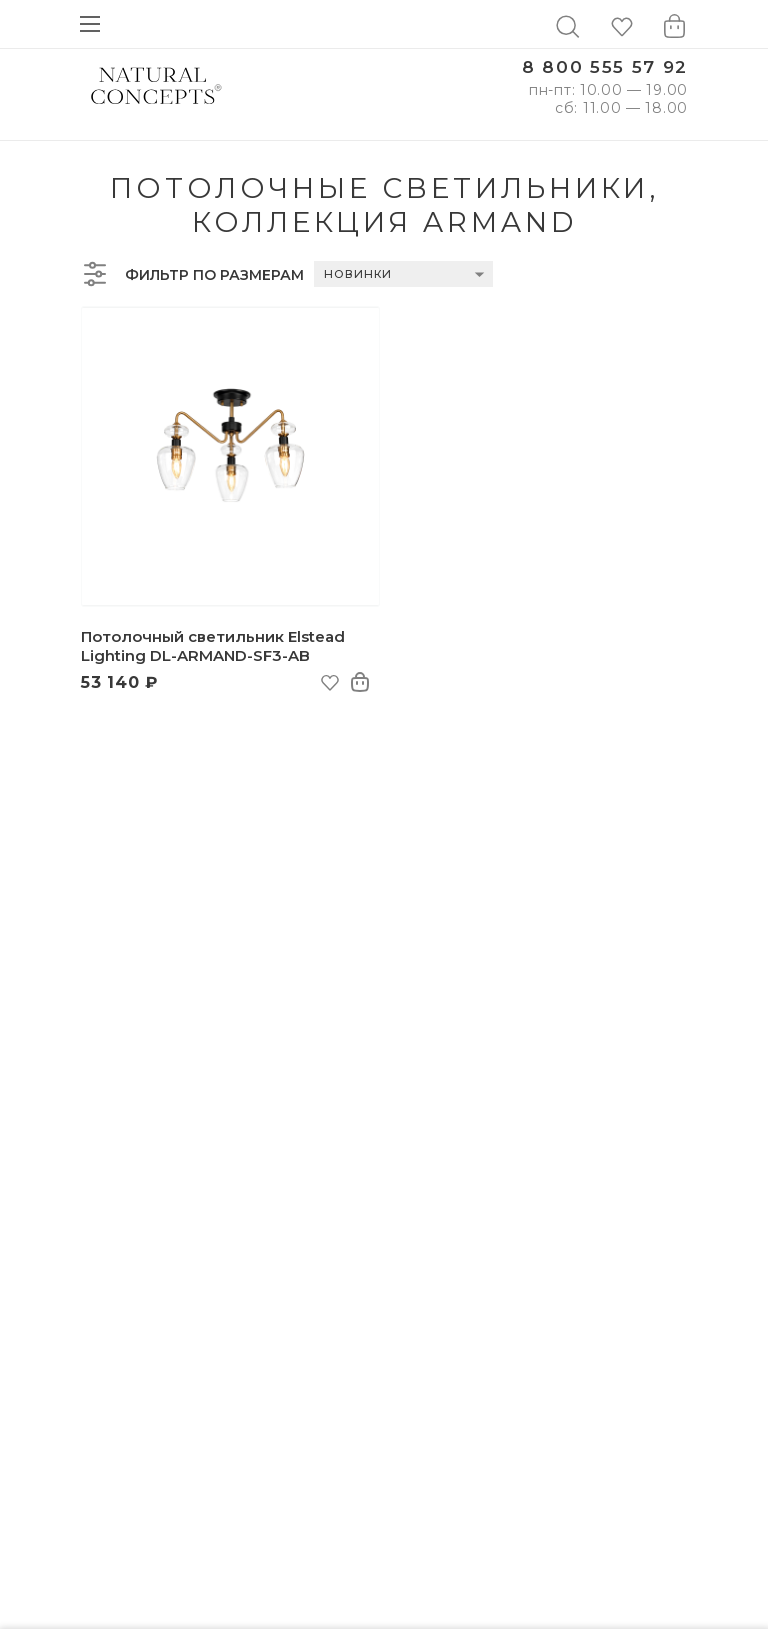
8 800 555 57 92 (605, 67)
